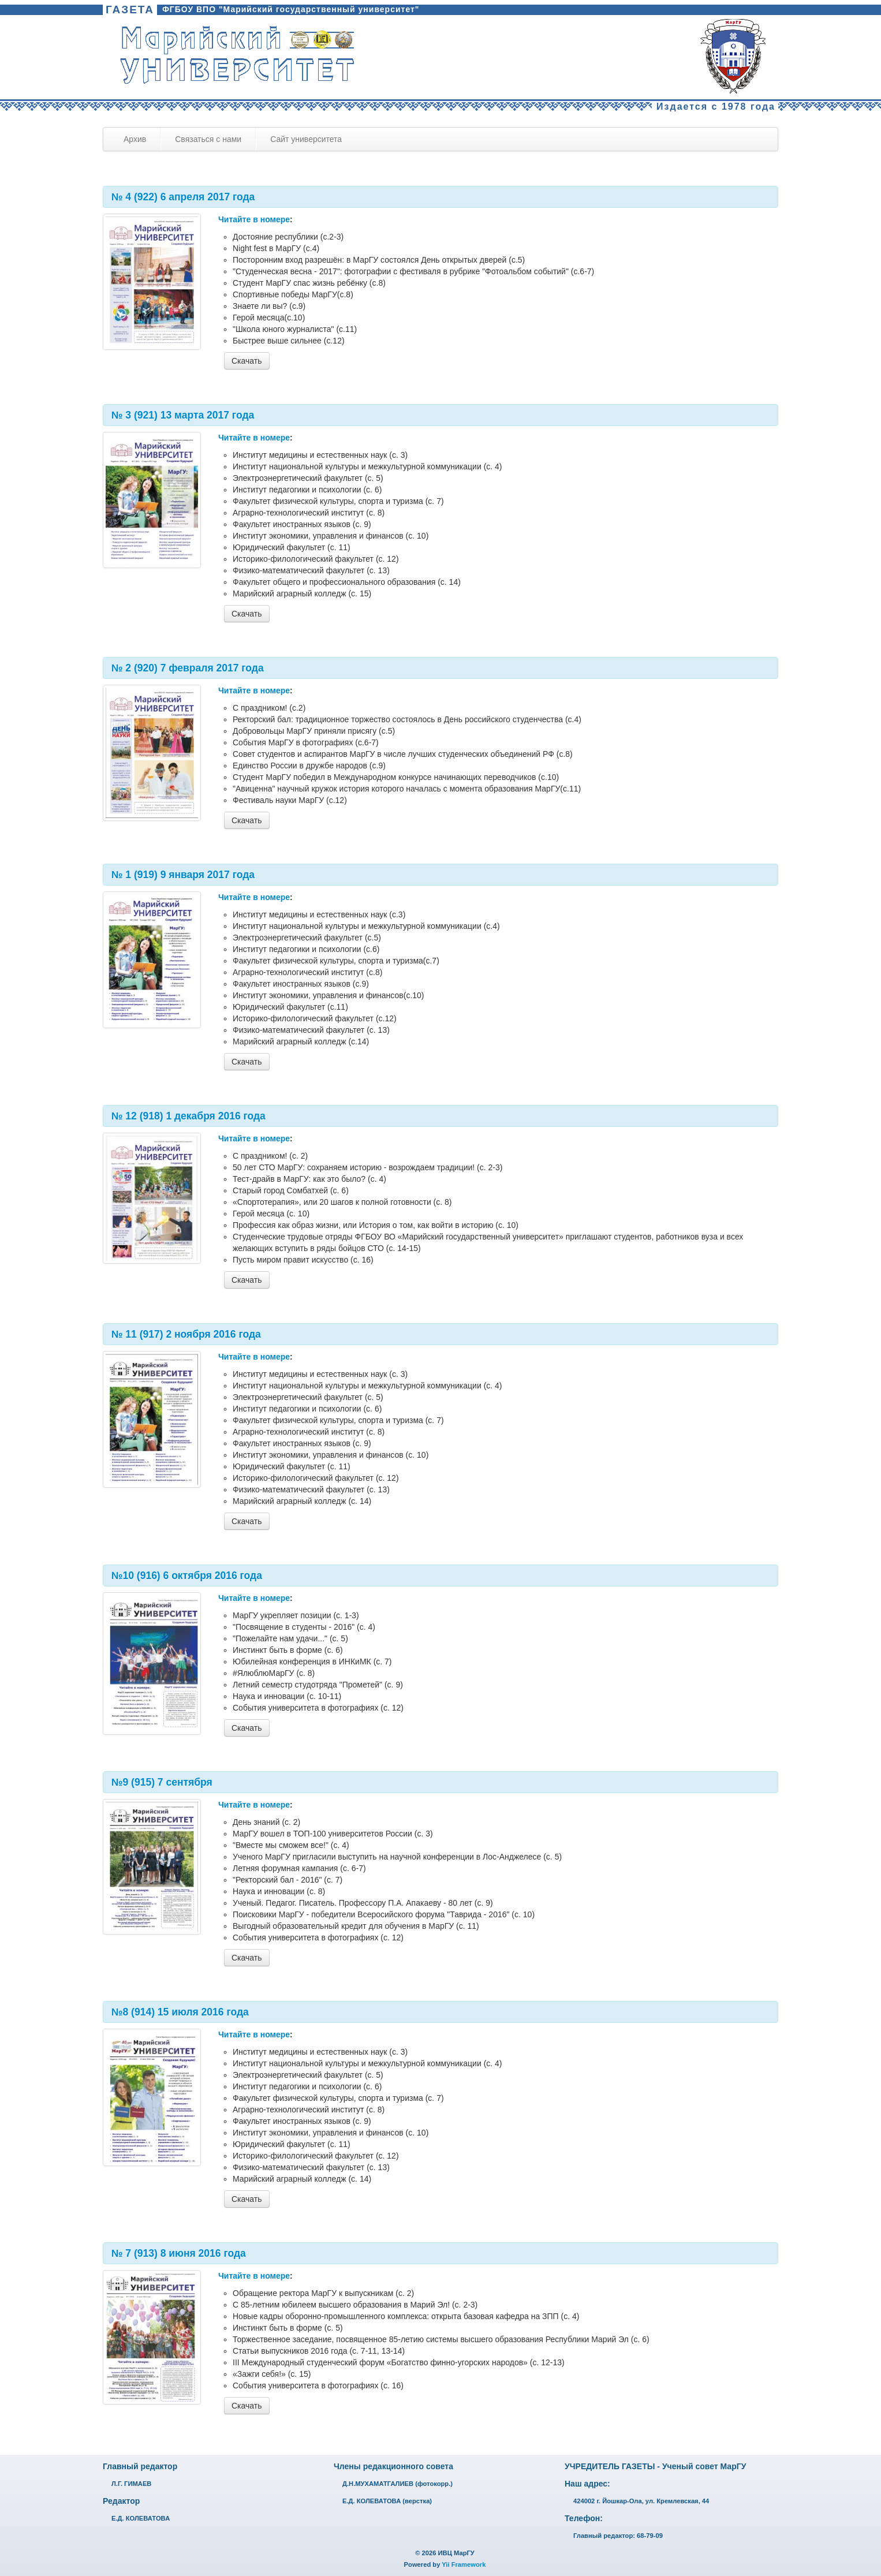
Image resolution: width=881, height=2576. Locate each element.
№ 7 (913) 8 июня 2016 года (178, 2253)
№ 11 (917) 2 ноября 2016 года (186, 1334)
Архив (135, 139)
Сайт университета (306, 139)
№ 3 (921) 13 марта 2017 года (182, 415)
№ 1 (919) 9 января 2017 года (183, 874)
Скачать (247, 360)
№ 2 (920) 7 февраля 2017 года (187, 668)
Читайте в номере (254, 219)
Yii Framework (464, 2564)
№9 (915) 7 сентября (161, 1782)
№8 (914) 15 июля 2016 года (180, 2012)
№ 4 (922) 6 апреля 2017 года (183, 197)
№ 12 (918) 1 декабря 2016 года (188, 1116)
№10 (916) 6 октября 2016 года (186, 1575)
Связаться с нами (208, 139)
